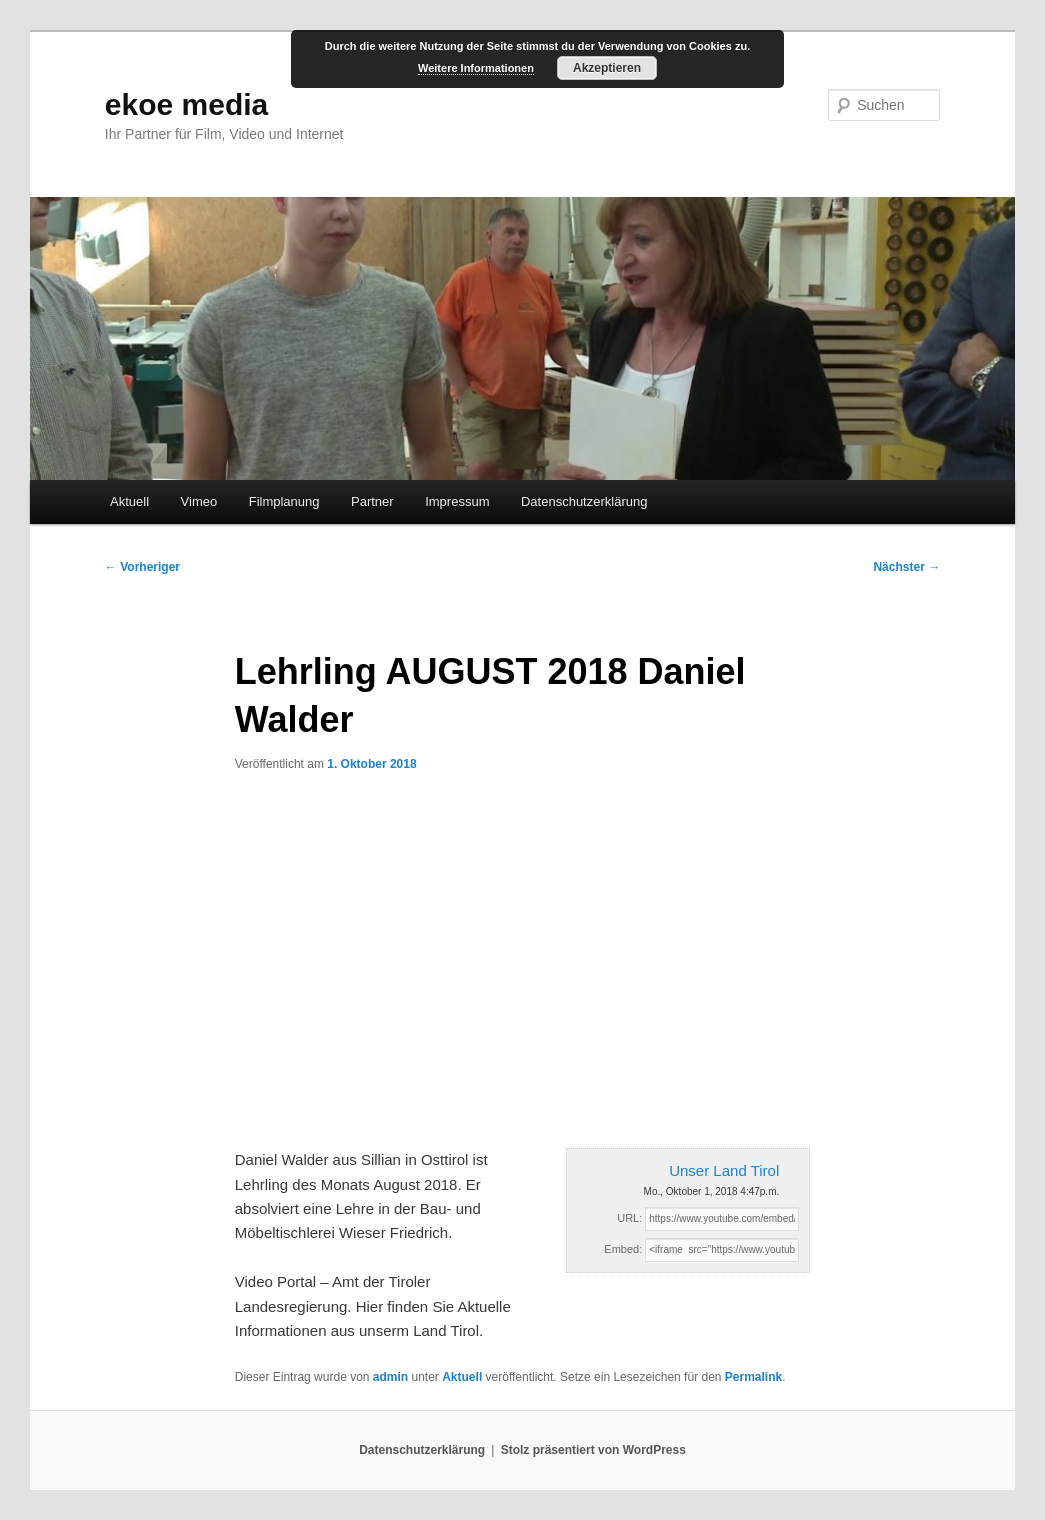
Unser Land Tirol (724, 1170)
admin (390, 1377)
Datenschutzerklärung (584, 501)
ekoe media (186, 104)
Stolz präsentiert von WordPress (593, 1450)
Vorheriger (142, 567)
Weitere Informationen (476, 68)
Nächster (906, 567)
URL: (629, 1218)
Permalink (753, 1377)
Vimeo (199, 501)
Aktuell (129, 501)
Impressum (457, 501)
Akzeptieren (607, 68)
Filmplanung (284, 501)
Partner (372, 501)
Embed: (623, 1249)
